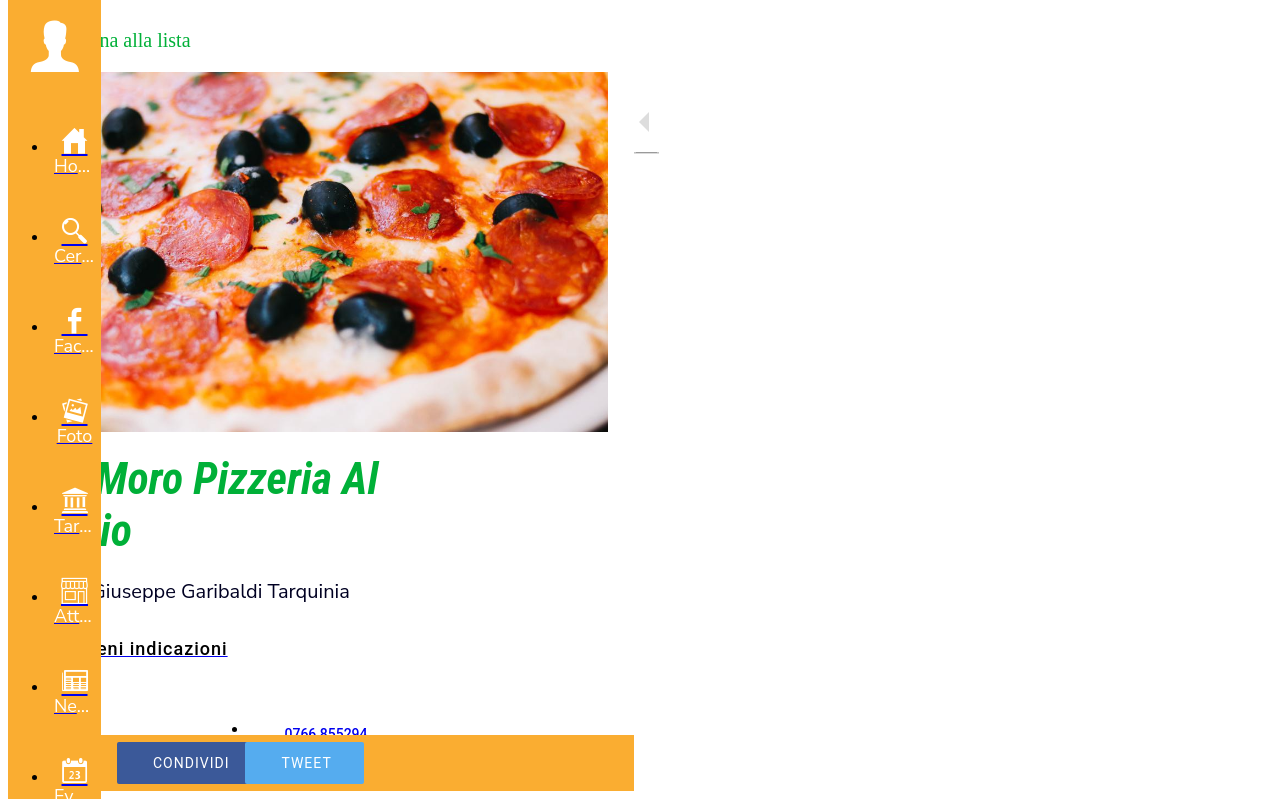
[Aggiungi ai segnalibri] (568, 763)
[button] (54, 46)
